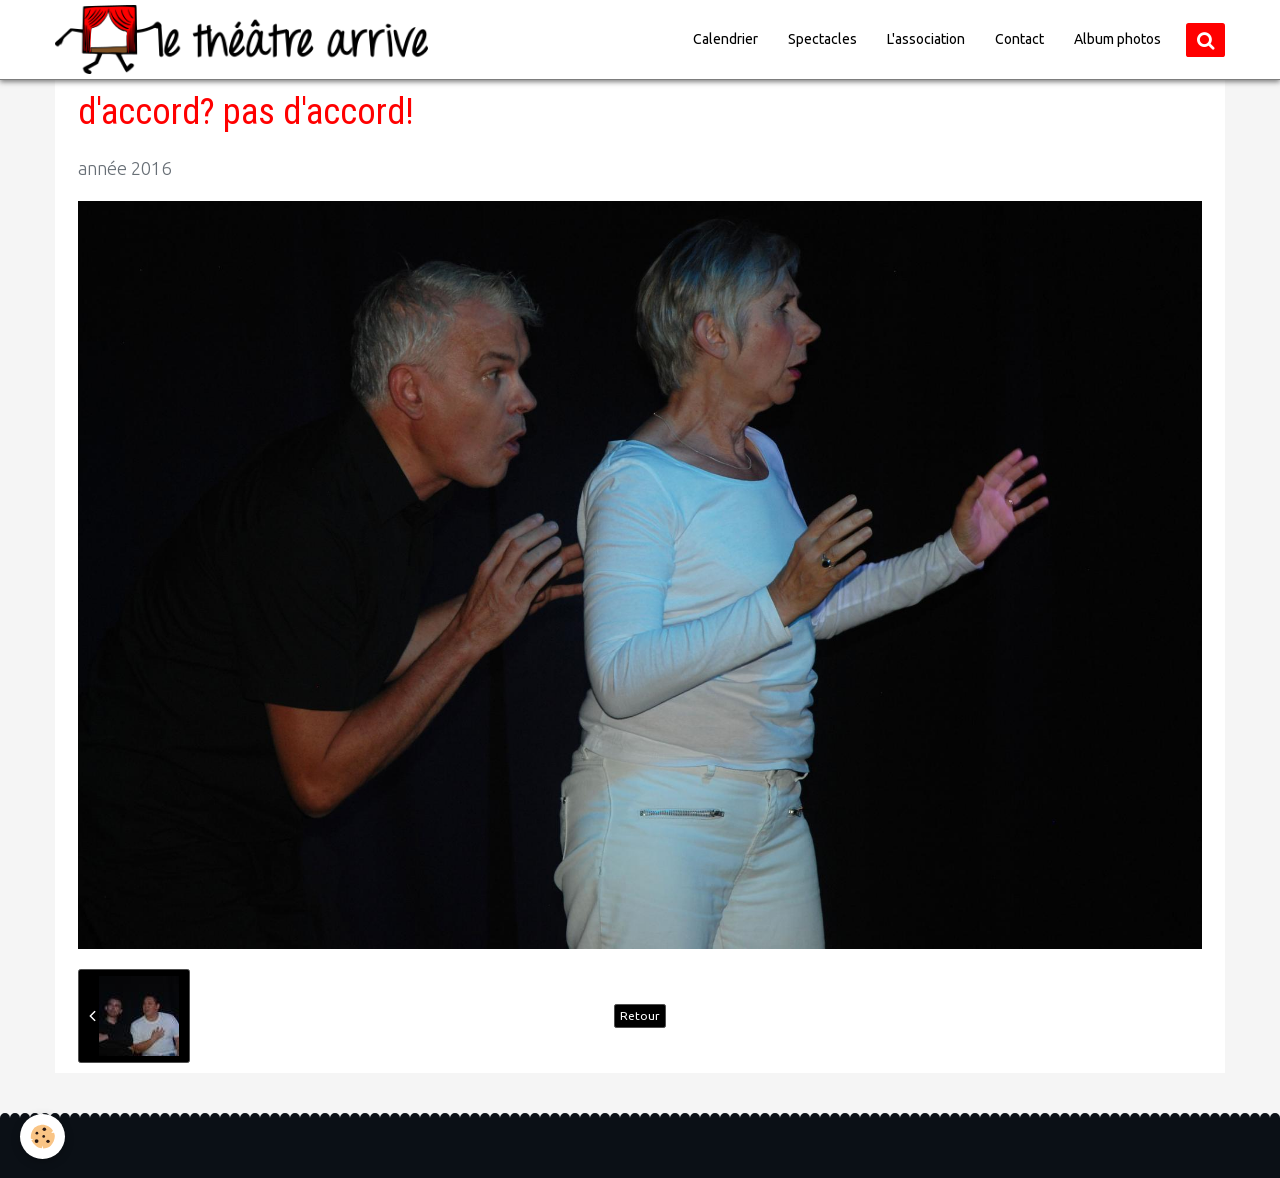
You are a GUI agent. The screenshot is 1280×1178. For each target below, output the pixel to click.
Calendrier (725, 39)
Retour (640, 1015)
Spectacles (822, 39)
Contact (1019, 39)
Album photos (1117, 39)
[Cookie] (42, 1136)
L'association (926, 39)
